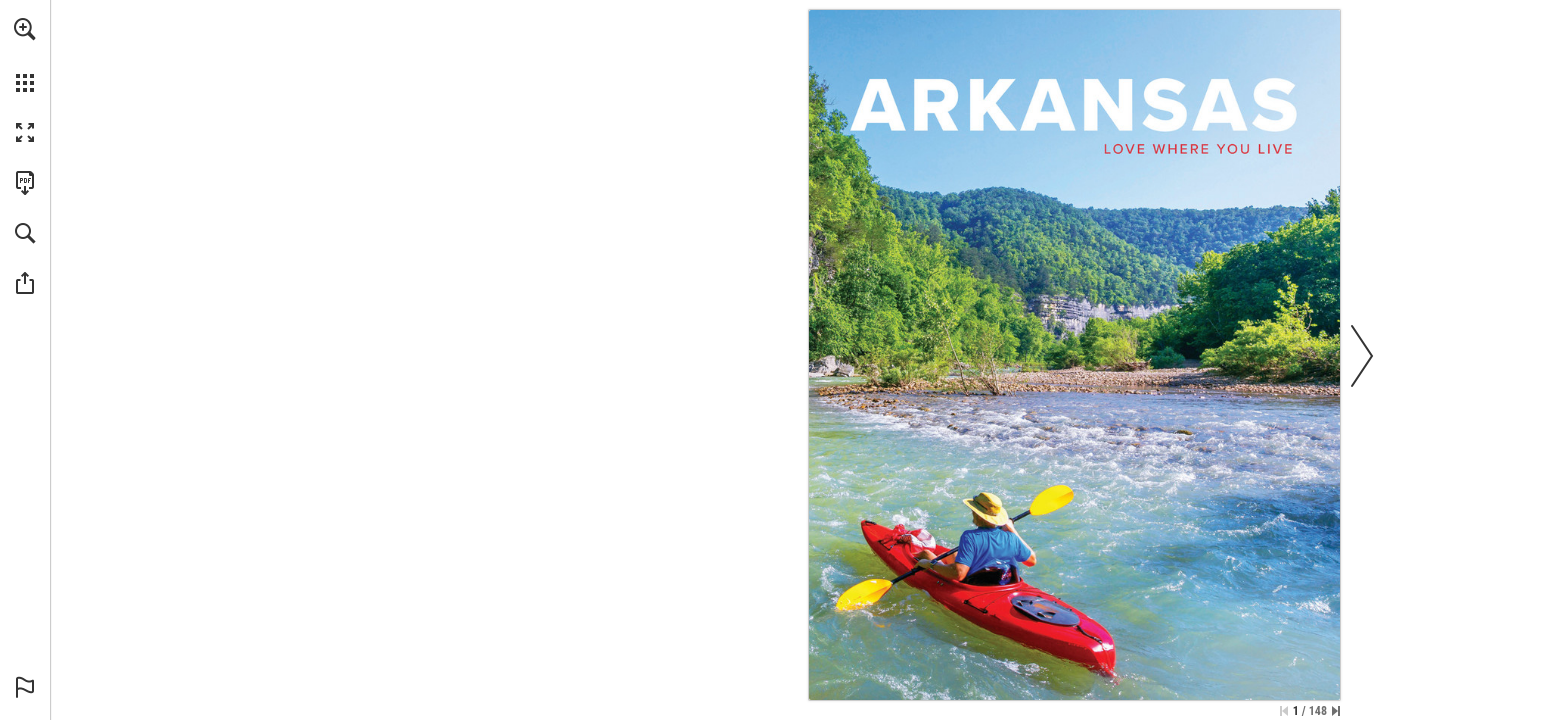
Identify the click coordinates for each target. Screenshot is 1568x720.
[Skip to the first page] (1284, 711)
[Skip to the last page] (1336, 711)
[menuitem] (25, 55)
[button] (25, 29)
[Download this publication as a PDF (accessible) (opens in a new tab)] (25, 183)
